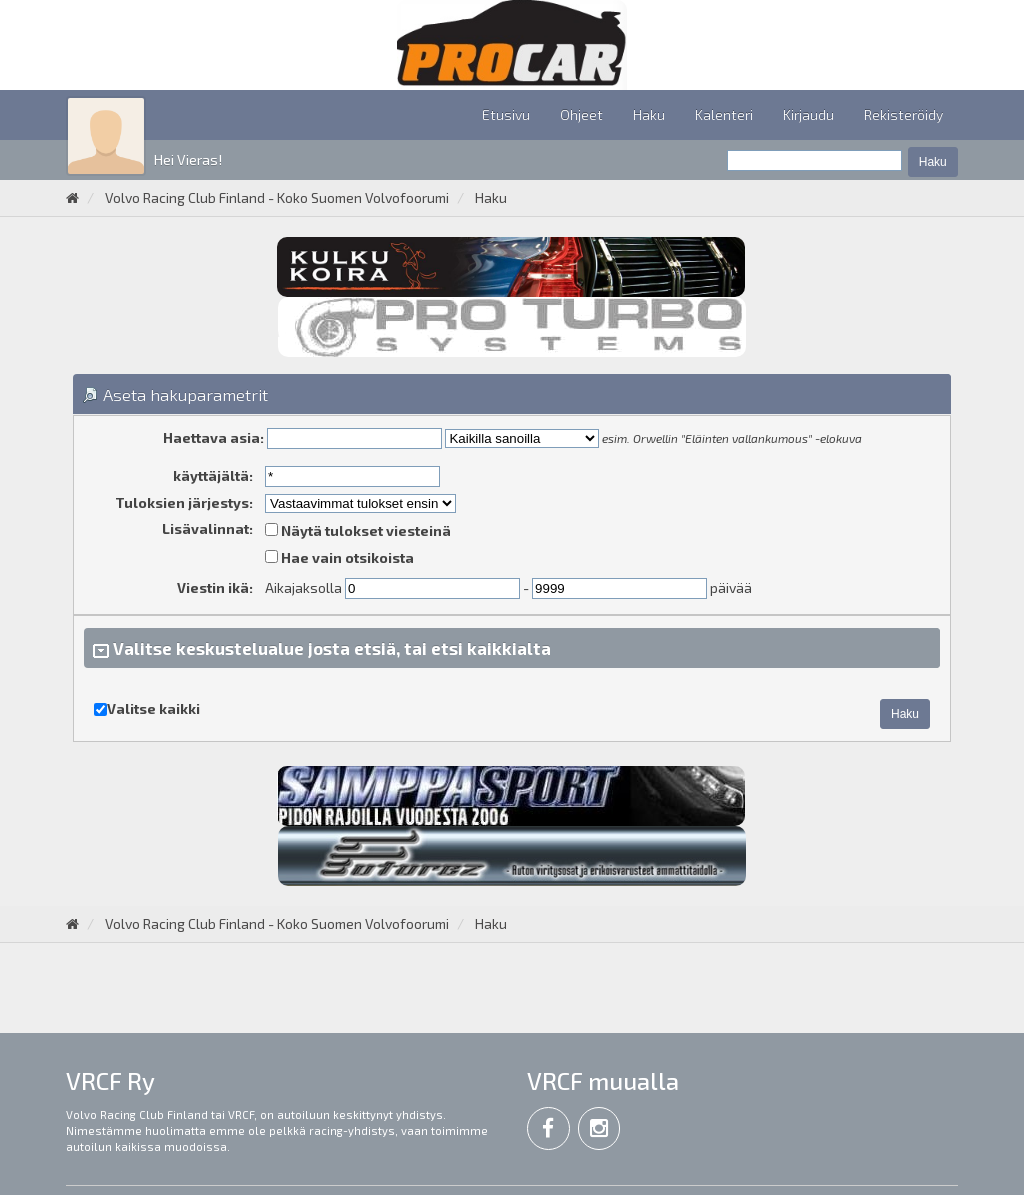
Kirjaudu (808, 114)
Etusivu (506, 114)
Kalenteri (724, 114)
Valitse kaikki (153, 708)
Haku (649, 114)
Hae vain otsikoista (339, 557)
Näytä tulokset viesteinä (358, 530)
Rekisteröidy (903, 114)
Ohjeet (581, 114)
